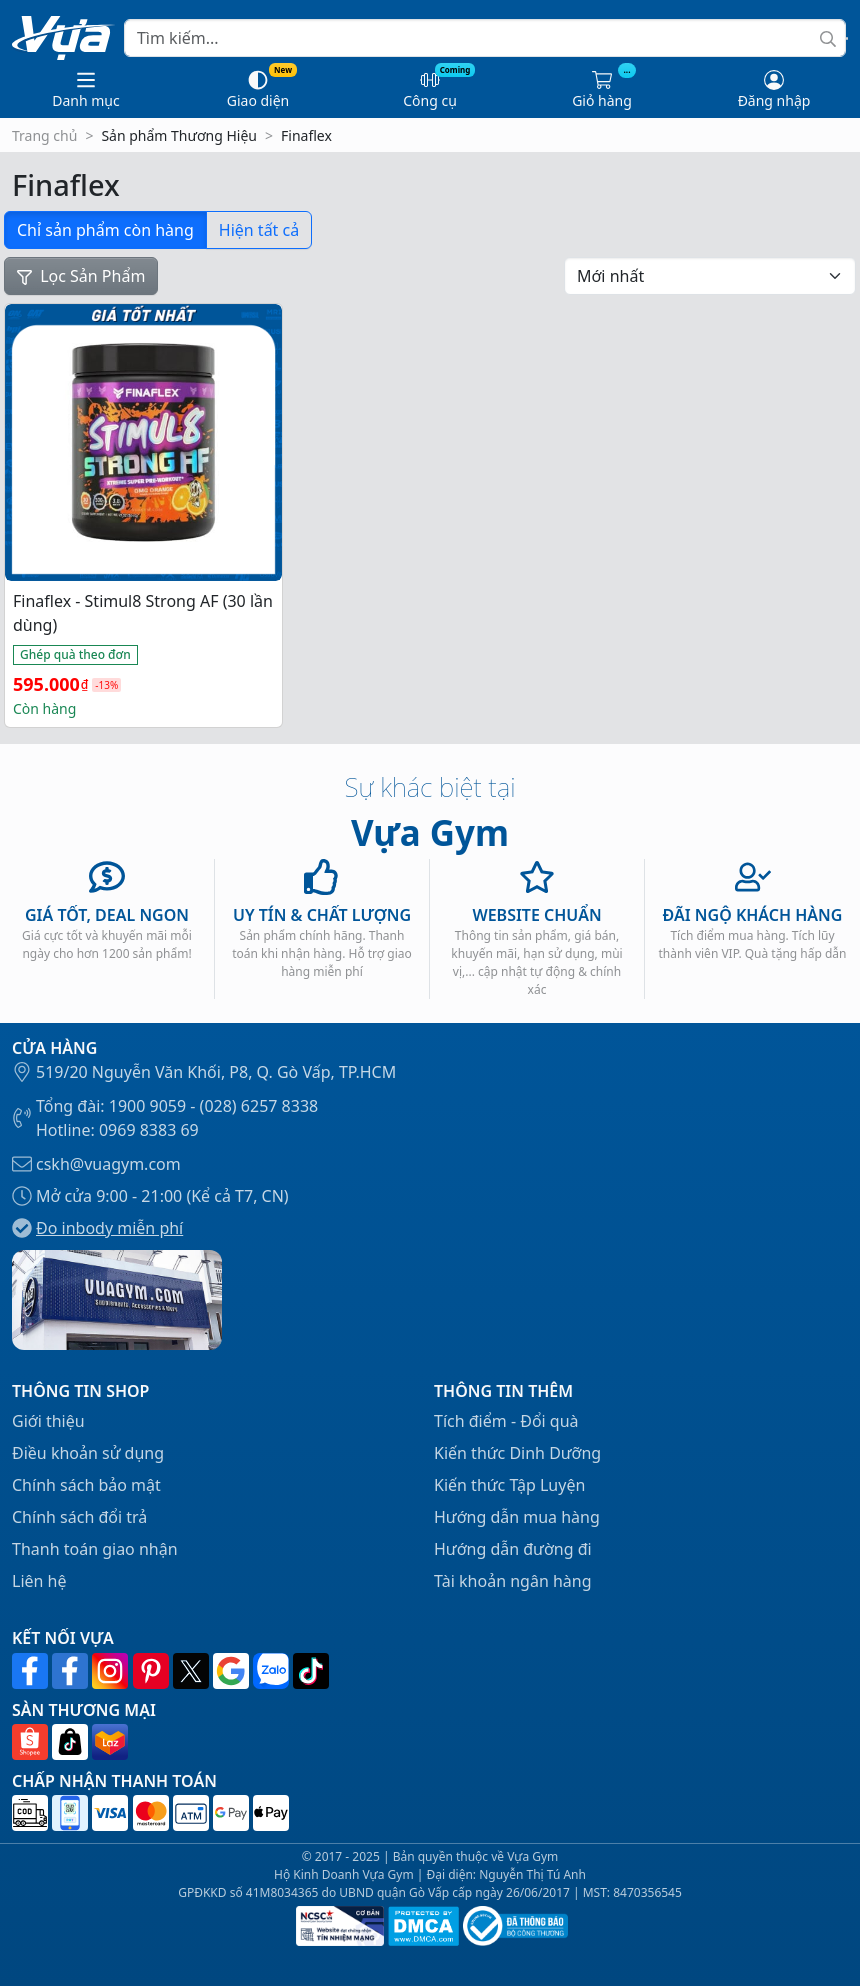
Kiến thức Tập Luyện (509, 1485)
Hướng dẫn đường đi (513, 1549)
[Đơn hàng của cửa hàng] (710, 276)
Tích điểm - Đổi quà (506, 1421)
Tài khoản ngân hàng (513, 1581)
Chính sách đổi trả (79, 1517)
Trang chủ (44, 135)
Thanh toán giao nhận (95, 1549)
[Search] (485, 38)
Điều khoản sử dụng (88, 1453)
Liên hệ (39, 1581)
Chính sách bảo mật (86, 1485)
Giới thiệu (48, 1421)
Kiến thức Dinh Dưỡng (517, 1453)
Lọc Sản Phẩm (81, 276)
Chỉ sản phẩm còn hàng (105, 230)
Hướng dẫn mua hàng (517, 1517)
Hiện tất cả (259, 230)
